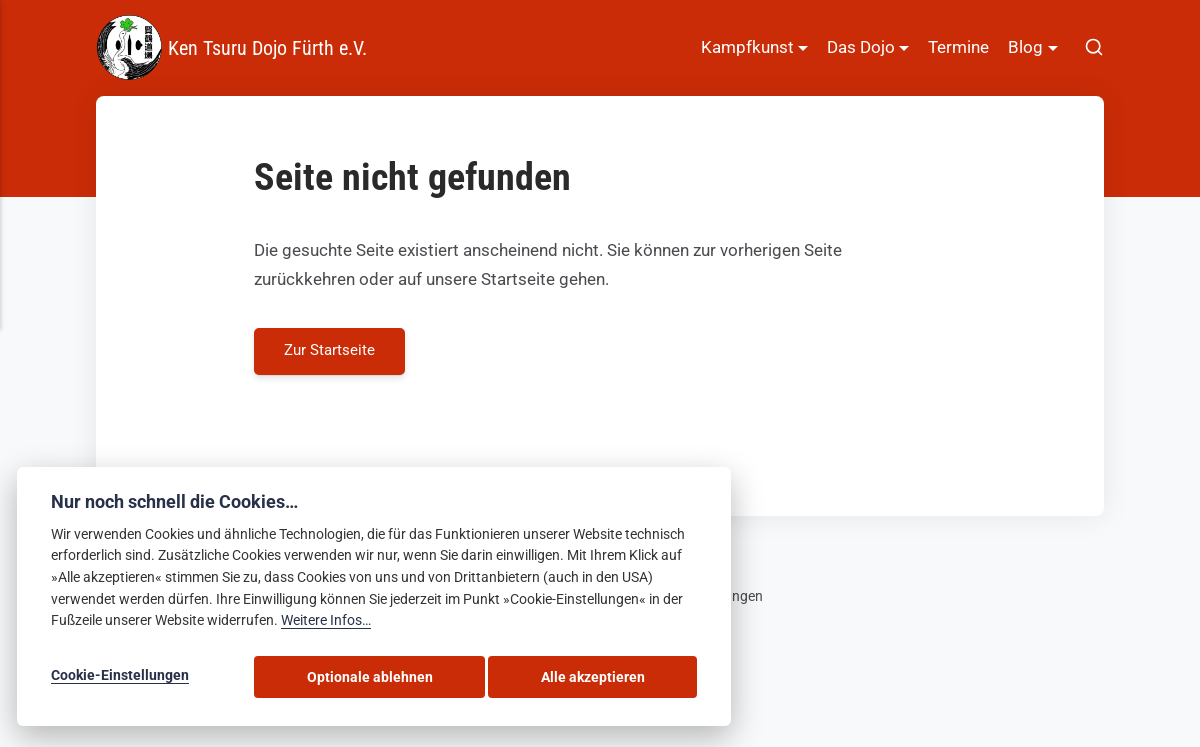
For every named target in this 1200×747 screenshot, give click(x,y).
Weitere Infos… (326, 625)
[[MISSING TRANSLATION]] (1094, 48)
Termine (958, 47)
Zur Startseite (330, 352)
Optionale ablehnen (460, 679)
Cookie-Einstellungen (120, 679)
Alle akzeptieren (624, 679)
